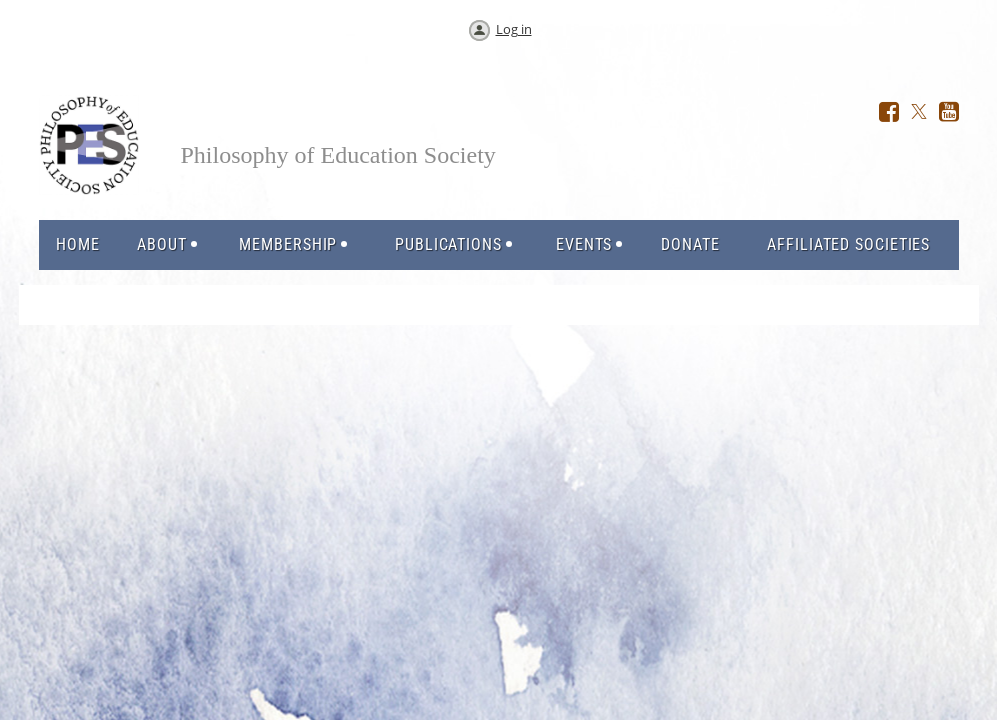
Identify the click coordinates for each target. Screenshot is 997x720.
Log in (514, 29)
